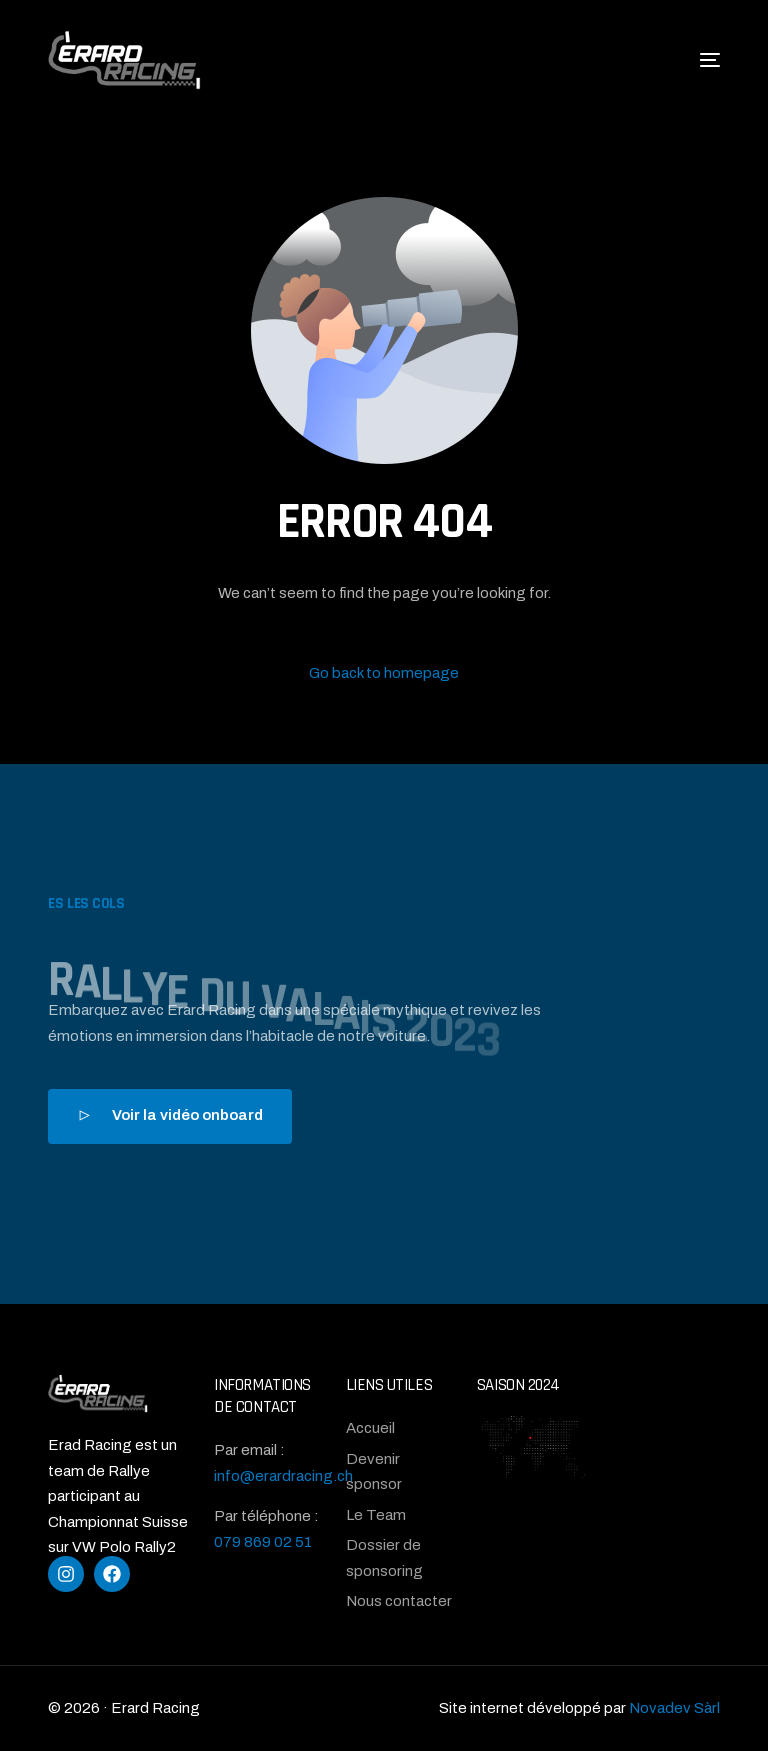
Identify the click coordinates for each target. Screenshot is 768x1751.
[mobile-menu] (690, 60)
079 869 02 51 (263, 1542)
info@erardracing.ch (283, 1476)
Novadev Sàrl (674, 1708)
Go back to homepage (384, 673)
